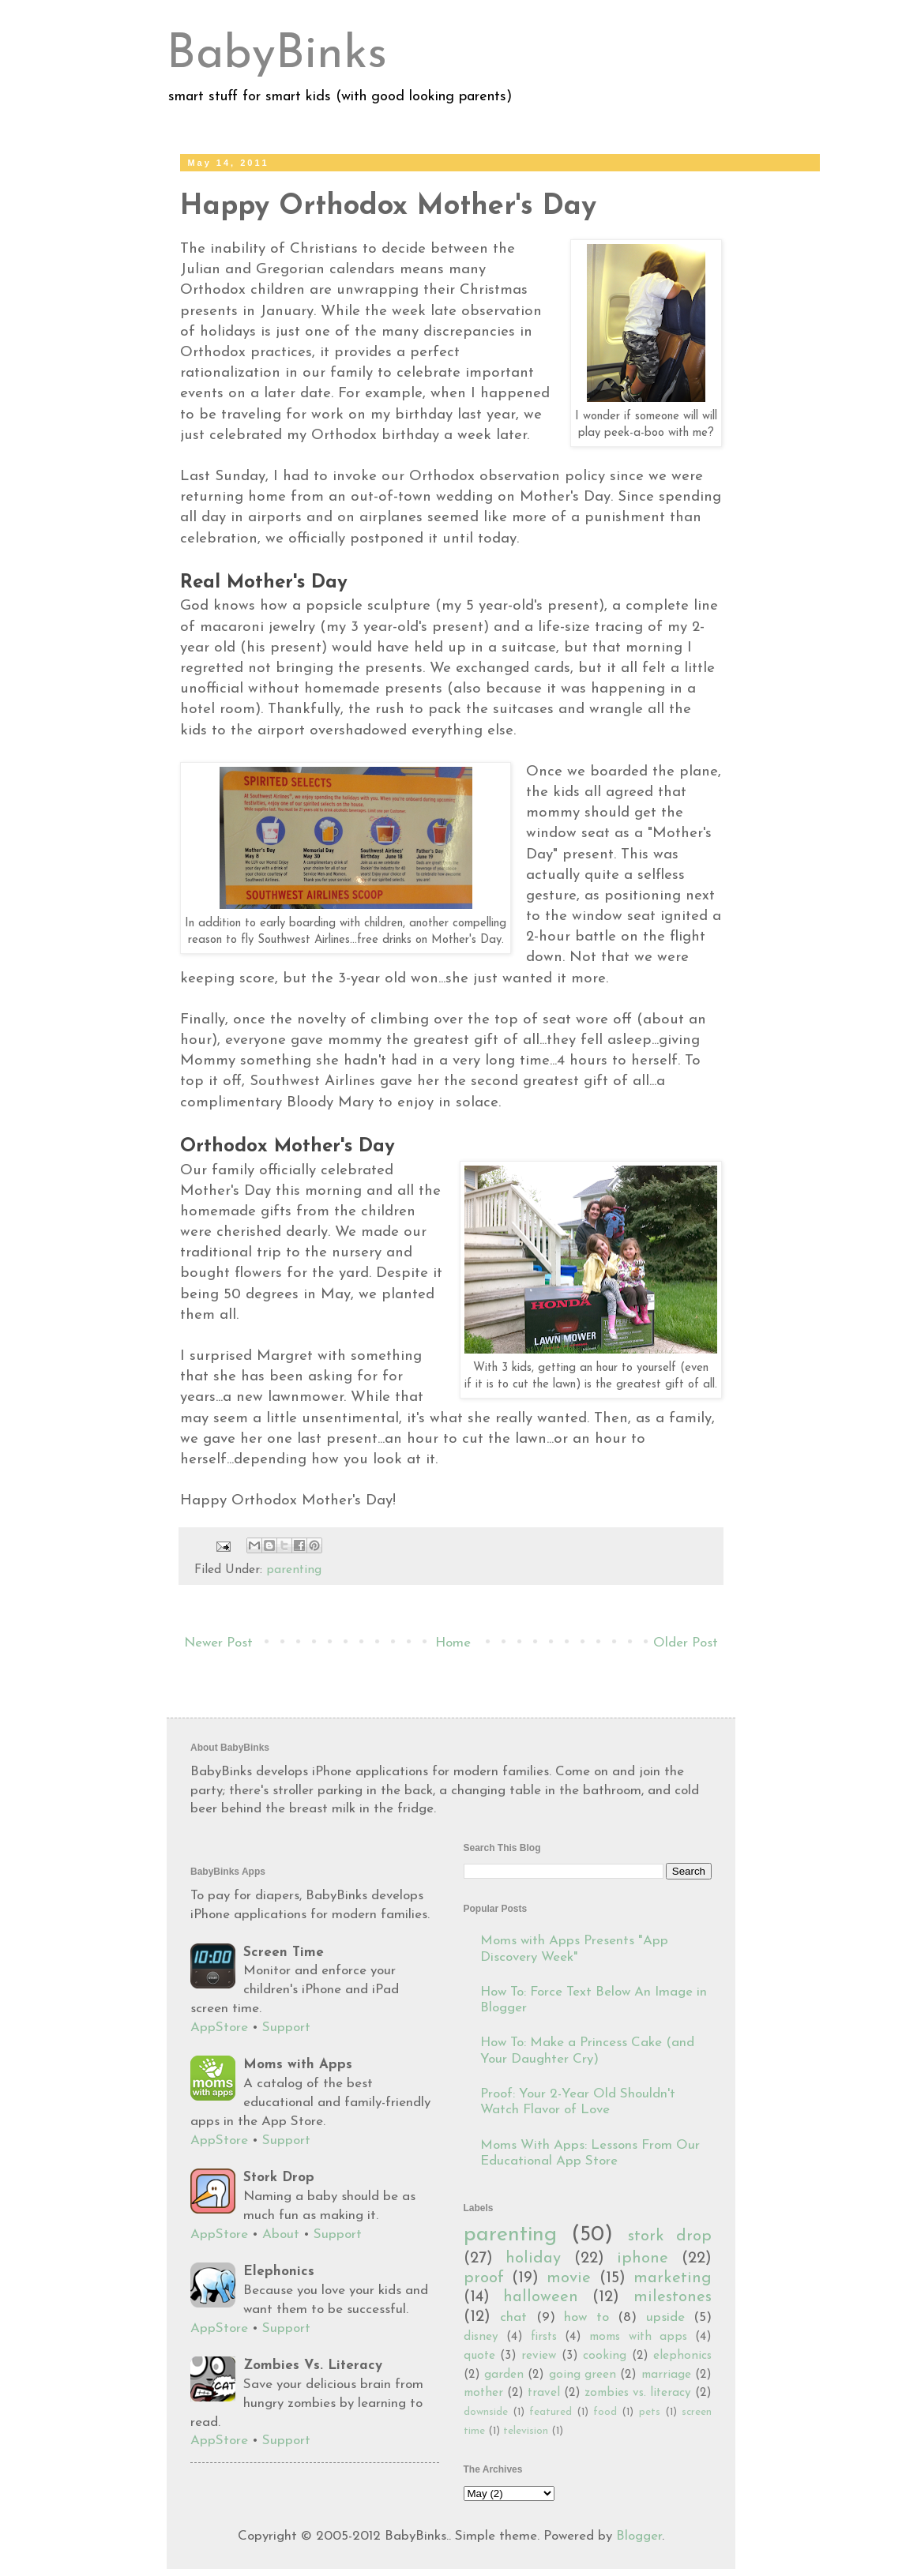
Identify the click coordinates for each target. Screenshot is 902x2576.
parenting (293, 1570)
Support (286, 2027)
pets (649, 2412)
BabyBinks (277, 55)
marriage (666, 2375)
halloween (540, 2297)
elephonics (682, 2356)
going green (582, 2375)
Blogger (639, 2536)
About (280, 2234)
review (538, 2356)
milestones (672, 2297)
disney (481, 2337)
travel (544, 2393)
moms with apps (637, 2337)
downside (486, 2412)
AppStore (219, 2027)
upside (665, 2317)
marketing (672, 2278)
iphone (642, 2258)
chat (513, 2317)
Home (453, 1643)
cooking (604, 2356)
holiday (533, 2258)
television (525, 2431)
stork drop (670, 2236)
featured (550, 2412)
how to (586, 2317)
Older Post (685, 1643)
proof (484, 2278)
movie (569, 2278)
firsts (544, 2337)
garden (504, 2375)
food (605, 2412)
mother (483, 2393)
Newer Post (218, 1643)
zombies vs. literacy (637, 2393)
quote (479, 2356)
